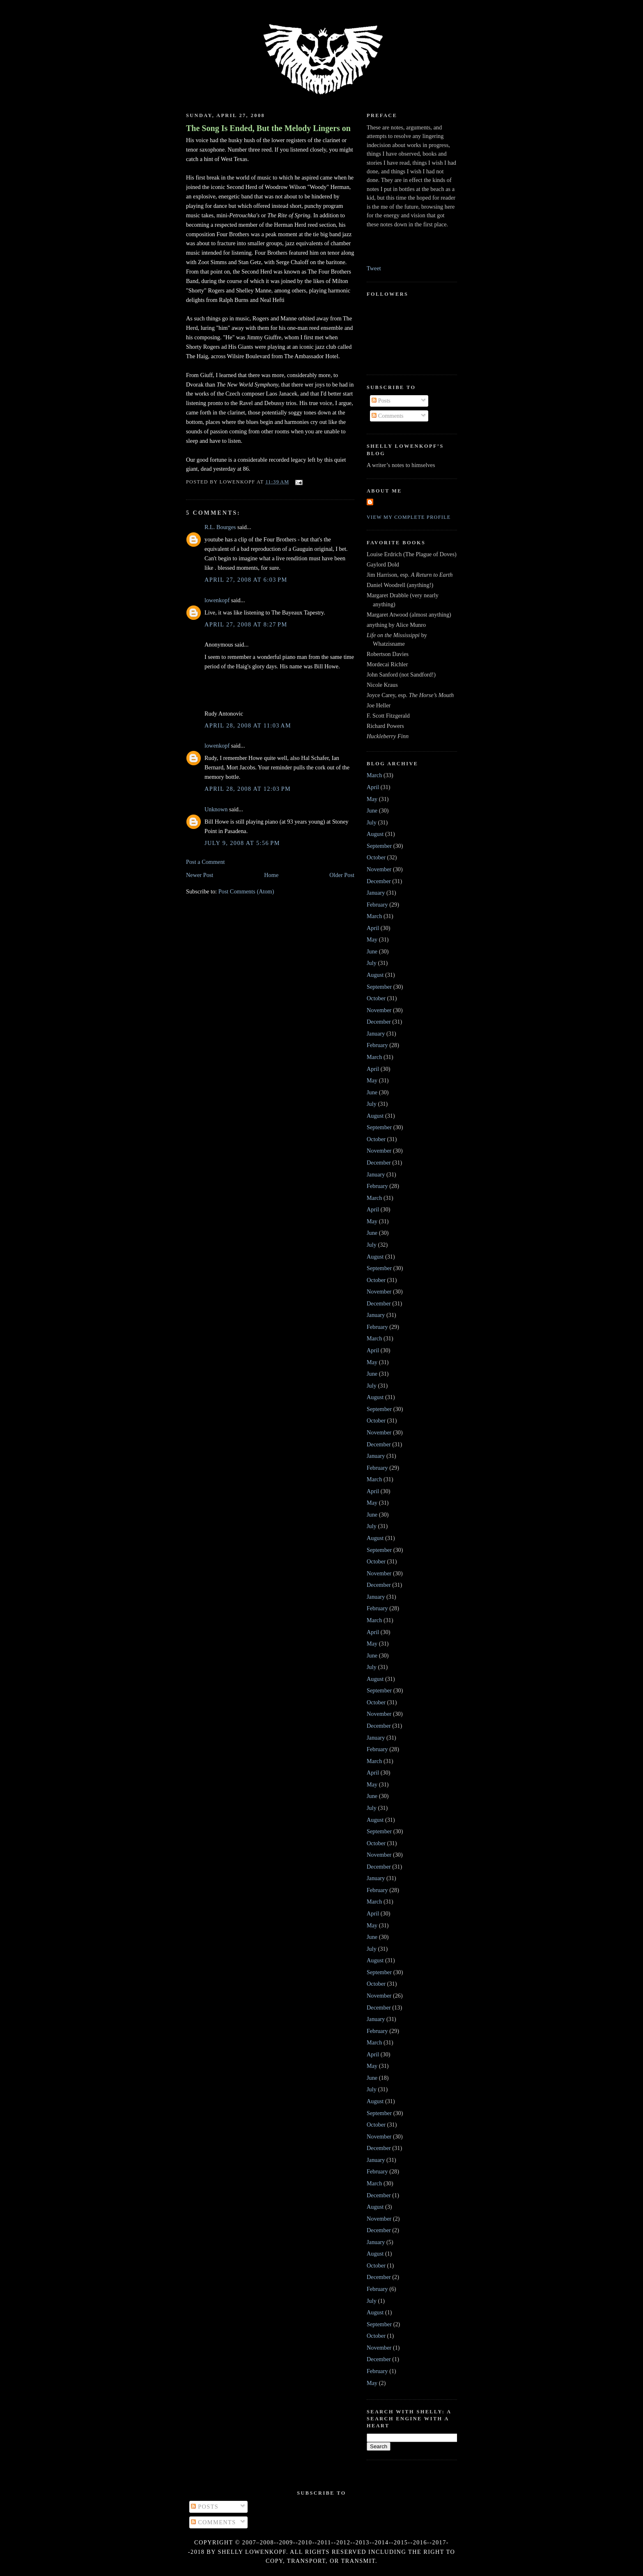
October (376, 857)
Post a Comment (205, 862)
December (379, 881)
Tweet (374, 268)
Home (271, 875)
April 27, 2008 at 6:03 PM (245, 579)
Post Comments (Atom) (246, 891)
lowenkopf (217, 600)
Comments (388, 415)
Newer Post (199, 875)
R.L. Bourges (220, 527)
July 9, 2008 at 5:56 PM (242, 843)
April (373, 787)
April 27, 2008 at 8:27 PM (245, 624)
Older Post (341, 875)
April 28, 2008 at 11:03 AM (247, 725)
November (379, 869)
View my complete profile (409, 517)
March (374, 775)
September (379, 846)
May (372, 799)
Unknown (215, 809)
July (372, 822)
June (372, 810)
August (375, 834)
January (376, 892)
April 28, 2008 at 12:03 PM (247, 788)
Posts (381, 400)
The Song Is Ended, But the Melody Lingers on (268, 128)
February (377, 904)
